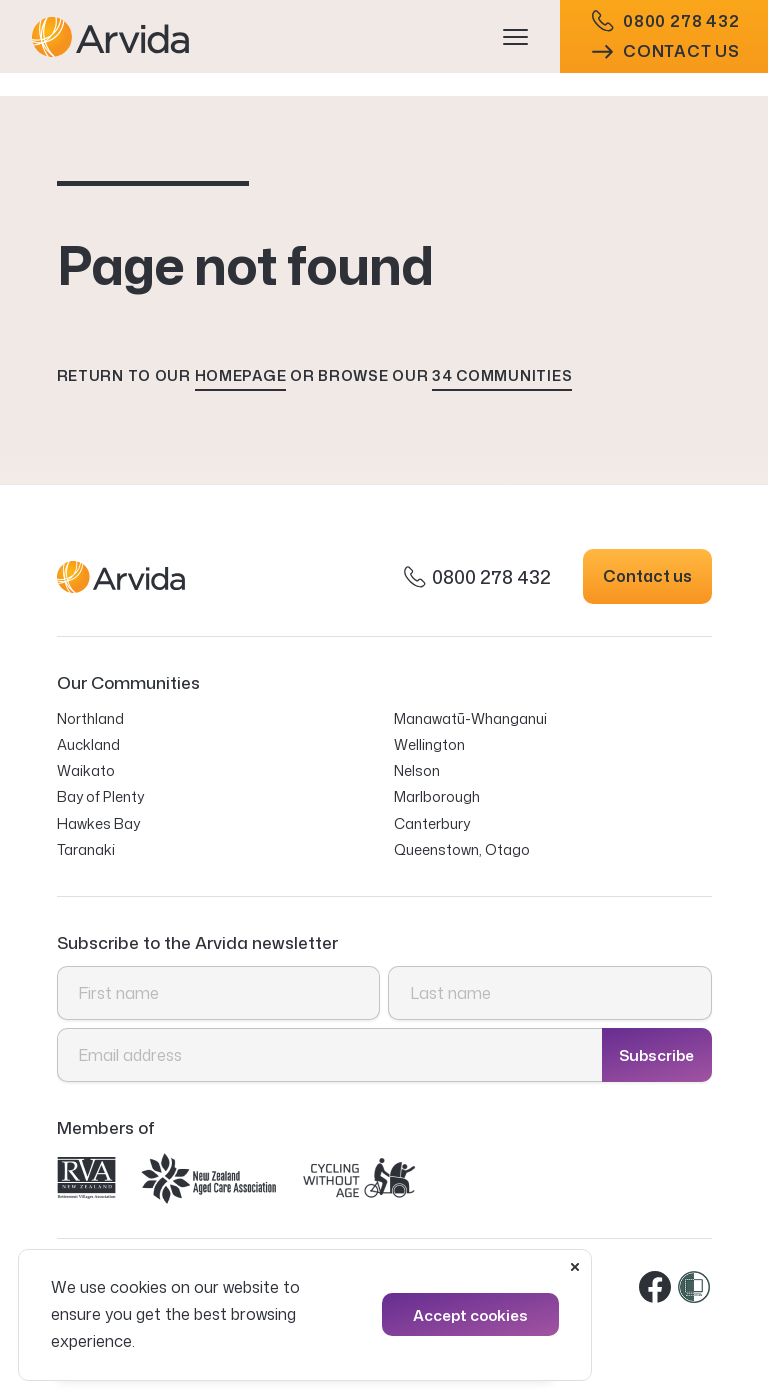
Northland (90, 718)
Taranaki (86, 849)
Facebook (656, 1288)
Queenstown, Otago (462, 849)
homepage (241, 375)
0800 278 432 (666, 32)
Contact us (666, 63)
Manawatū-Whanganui (470, 718)
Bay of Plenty (100, 796)
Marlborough (437, 796)
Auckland (88, 744)
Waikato (86, 770)
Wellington (429, 744)
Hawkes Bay (98, 823)
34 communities (502, 375)
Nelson (417, 770)
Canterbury (432, 823)
